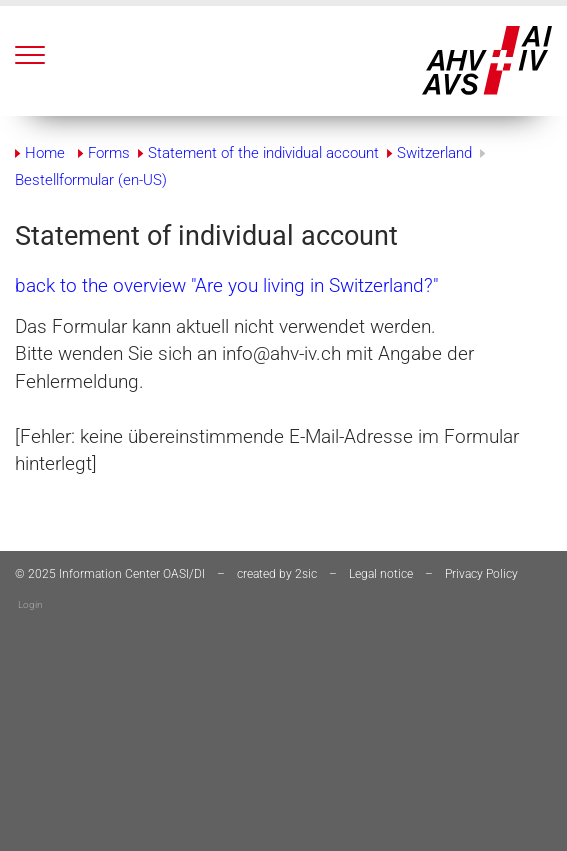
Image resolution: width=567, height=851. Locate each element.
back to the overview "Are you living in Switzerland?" (226, 285)
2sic (306, 574)
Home (45, 153)
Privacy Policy (481, 574)
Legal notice (381, 574)
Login (30, 604)
